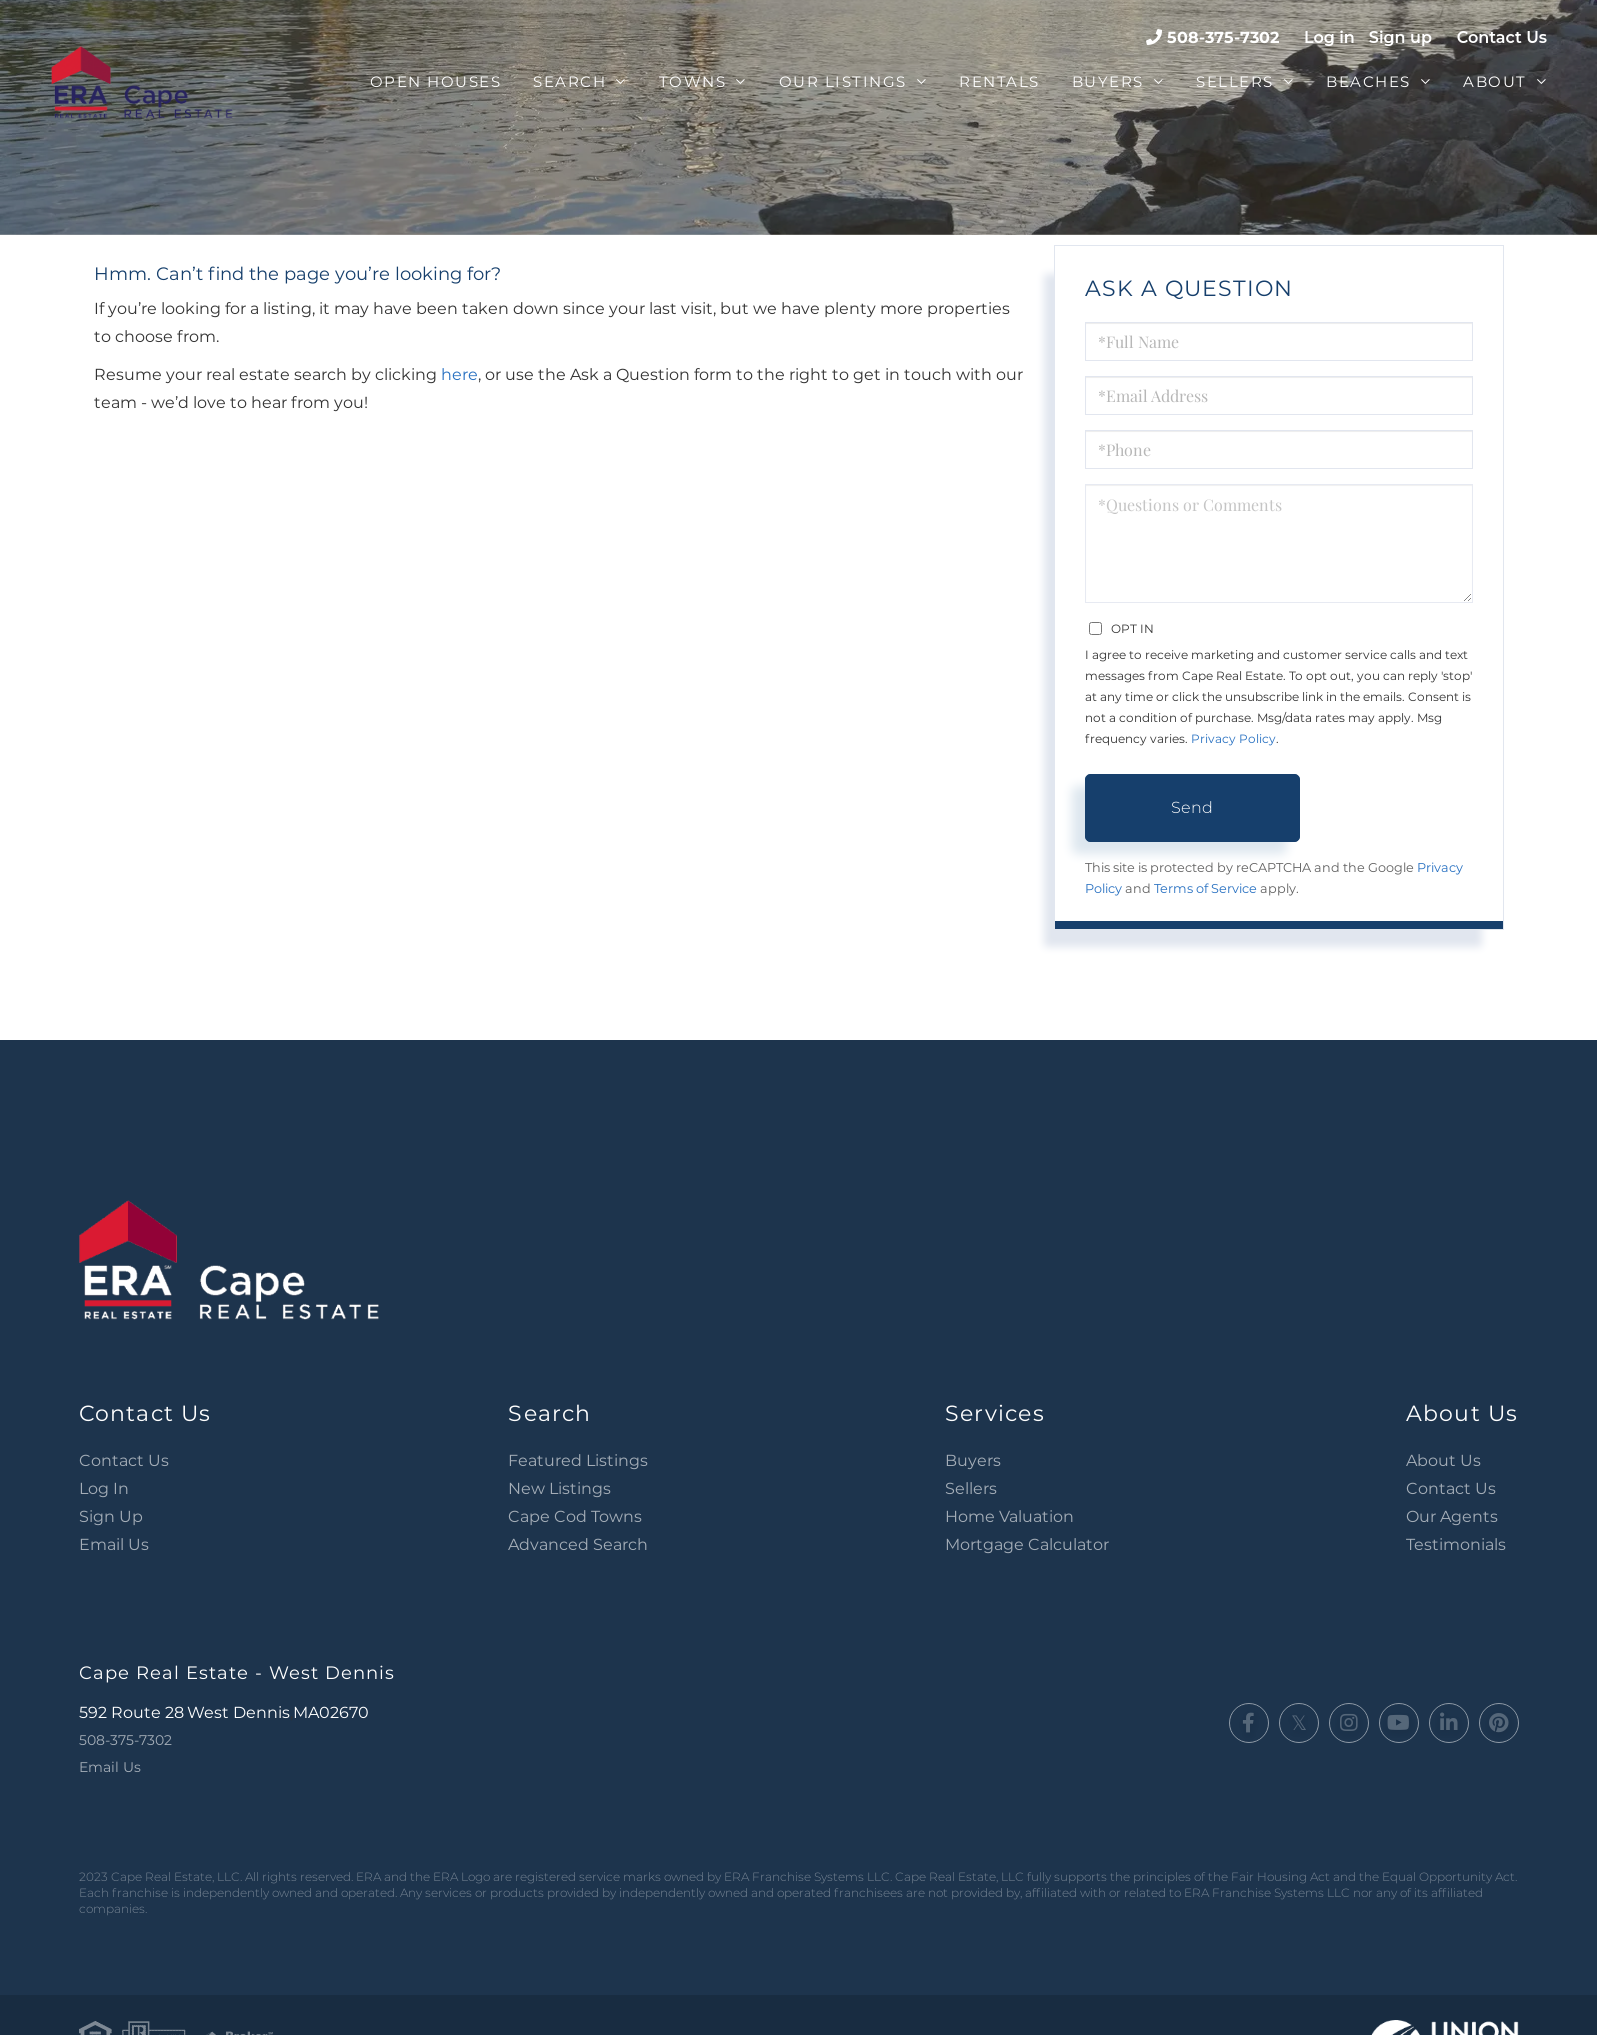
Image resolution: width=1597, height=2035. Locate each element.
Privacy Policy (1233, 738)
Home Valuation (1009, 1516)
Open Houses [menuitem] (436, 81)
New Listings (559, 1488)
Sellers (971, 1488)
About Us (1443, 1460)
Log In (104, 1488)
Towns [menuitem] (693, 81)
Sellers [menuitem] (1235, 81)
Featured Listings (578, 1460)
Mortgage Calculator (1027, 1544)
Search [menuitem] (569, 81)
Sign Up (111, 1516)
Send (1192, 807)
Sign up (1400, 37)
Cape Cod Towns (575, 1516)
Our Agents (1452, 1516)
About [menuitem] (1495, 81)
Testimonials (1456, 1544)
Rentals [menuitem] (999, 81)
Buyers (973, 1460)
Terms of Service (1205, 888)
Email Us (114, 1544)
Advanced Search (578, 1544)
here (459, 374)
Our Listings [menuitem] (843, 81)
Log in (1329, 37)
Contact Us (1502, 37)
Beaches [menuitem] (1368, 81)
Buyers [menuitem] (1108, 81)
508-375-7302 (1223, 37)
